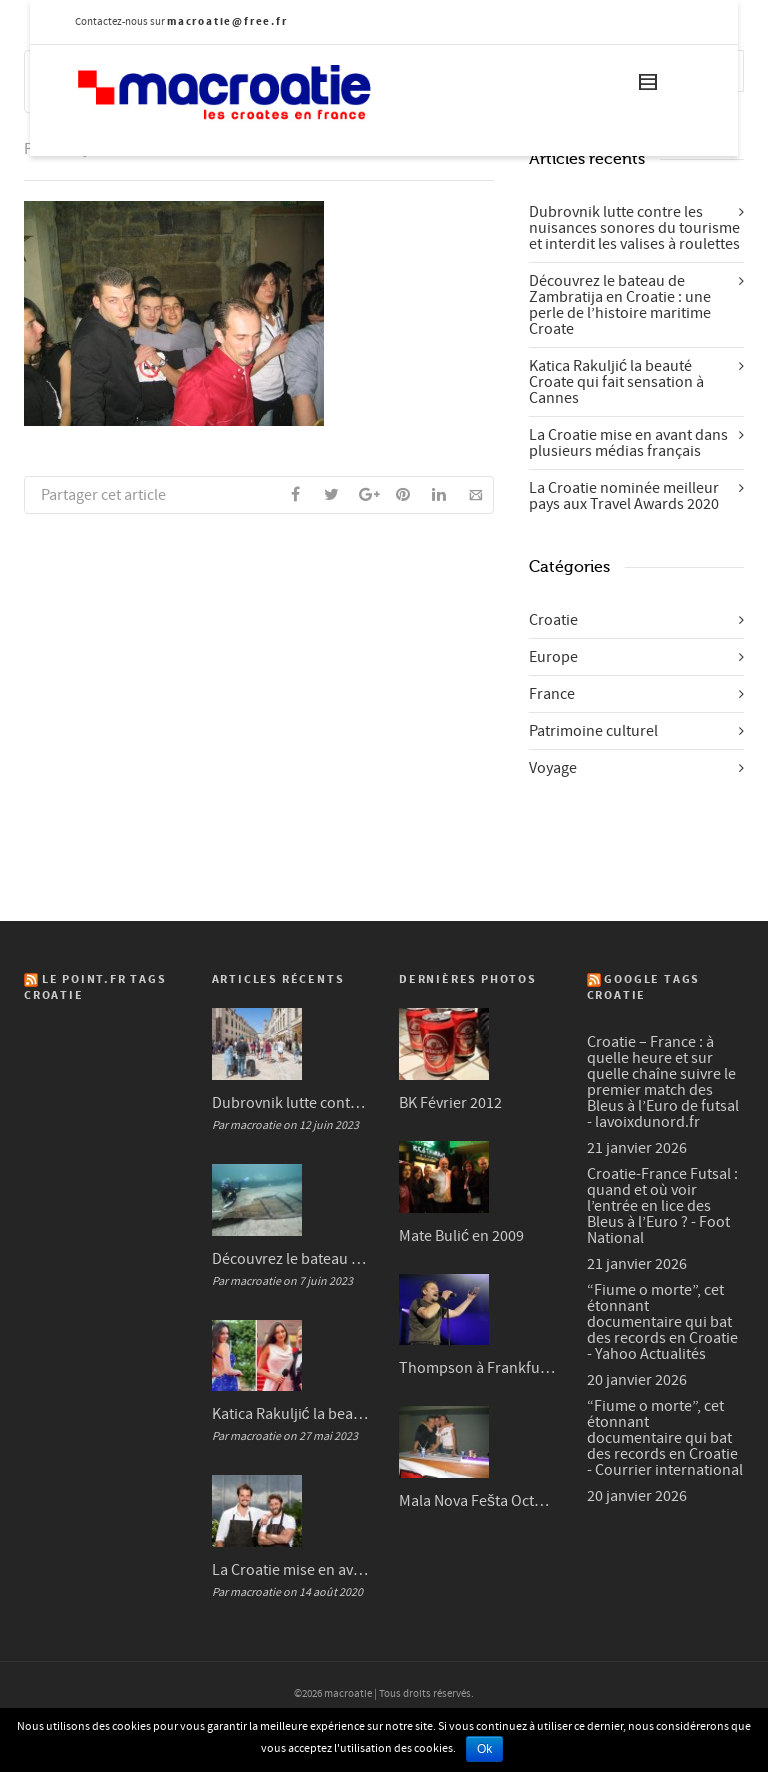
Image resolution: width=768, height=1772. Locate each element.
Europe (553, 657)
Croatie (553, 620)
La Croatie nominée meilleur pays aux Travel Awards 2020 (624, 496)
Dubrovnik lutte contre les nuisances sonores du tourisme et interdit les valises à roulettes (634, 228)
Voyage (553, 768)
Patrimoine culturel (593, 731)
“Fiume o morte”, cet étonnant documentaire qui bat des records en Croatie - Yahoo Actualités (662, 1322)
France (552, 694)
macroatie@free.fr (227, 21)
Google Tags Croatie (644, 987)
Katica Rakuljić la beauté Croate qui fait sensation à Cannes (616, 382)
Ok (484, 1749)
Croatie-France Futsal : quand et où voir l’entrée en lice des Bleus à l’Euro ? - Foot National (662, 1206)
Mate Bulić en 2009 (461, 1236)
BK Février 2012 (450, 1103)
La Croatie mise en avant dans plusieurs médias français (628, 443)
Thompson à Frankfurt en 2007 (478, 1368)
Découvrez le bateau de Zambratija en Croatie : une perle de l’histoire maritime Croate (620, 305)
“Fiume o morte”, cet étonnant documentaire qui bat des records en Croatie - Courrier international (665, 1438)
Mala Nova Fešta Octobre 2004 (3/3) (478, 1501)
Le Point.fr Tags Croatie (95, 987)
